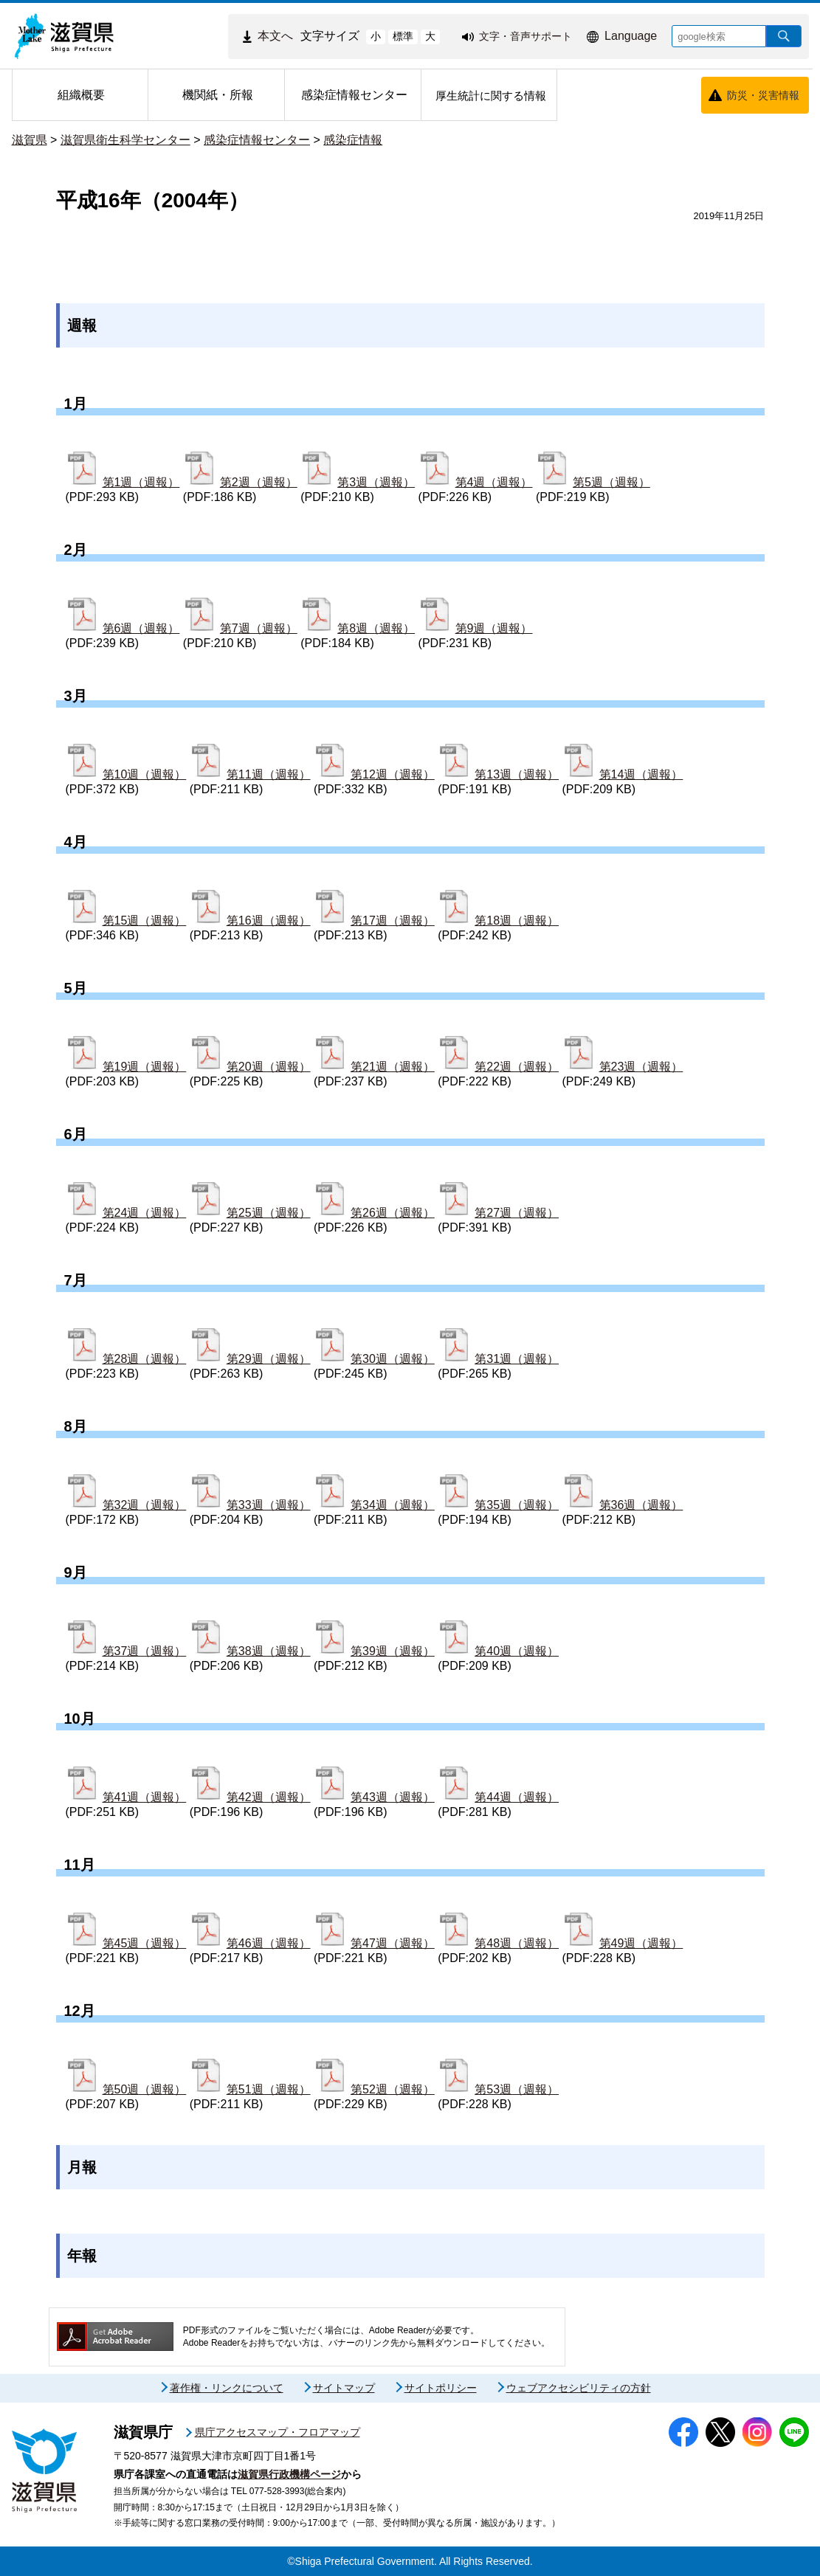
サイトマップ (344, 2388)
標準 (403, 36)
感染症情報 (352, 140)
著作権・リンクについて (226, 2388)
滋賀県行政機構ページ (289, 2474)
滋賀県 (29, 140)
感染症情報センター (257, 140)
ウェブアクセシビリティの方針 (578, 2388)
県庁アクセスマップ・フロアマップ (277, 2432)
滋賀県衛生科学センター (125, 140)
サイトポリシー (440, 2388)
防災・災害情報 (763, 95)
